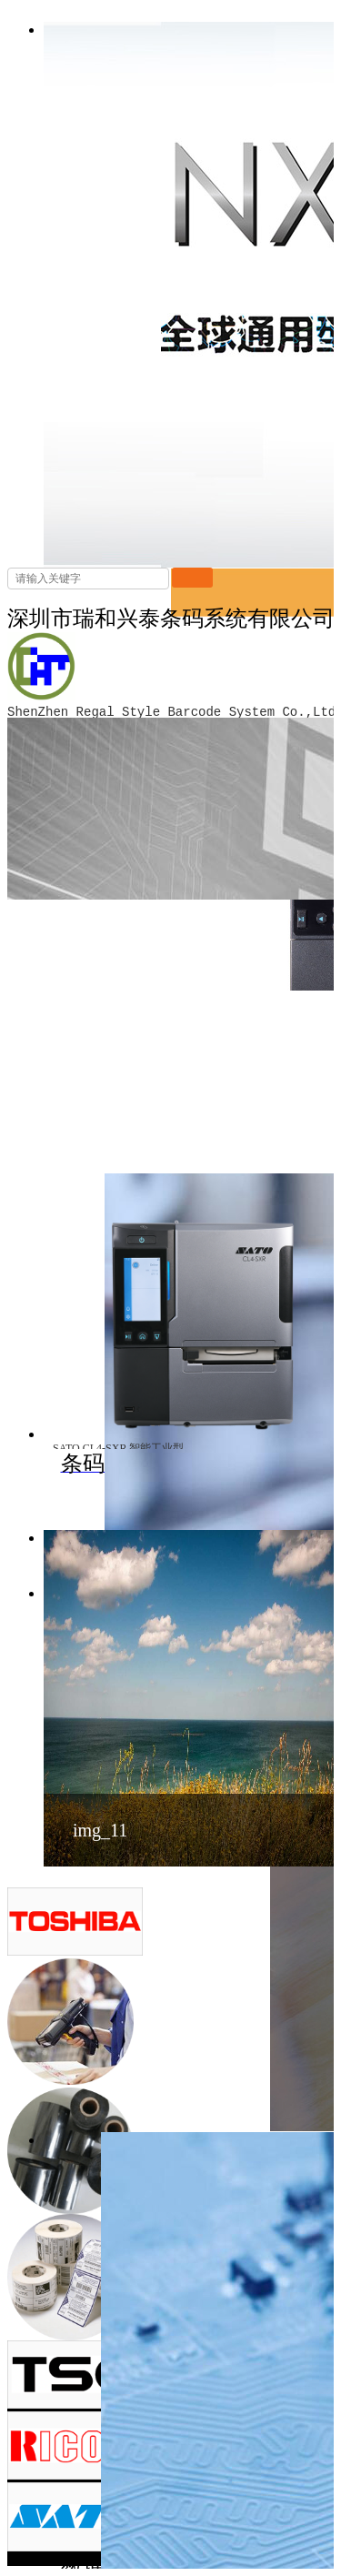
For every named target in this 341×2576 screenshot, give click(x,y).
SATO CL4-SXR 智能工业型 (118, 1448)
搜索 (192, 578)
